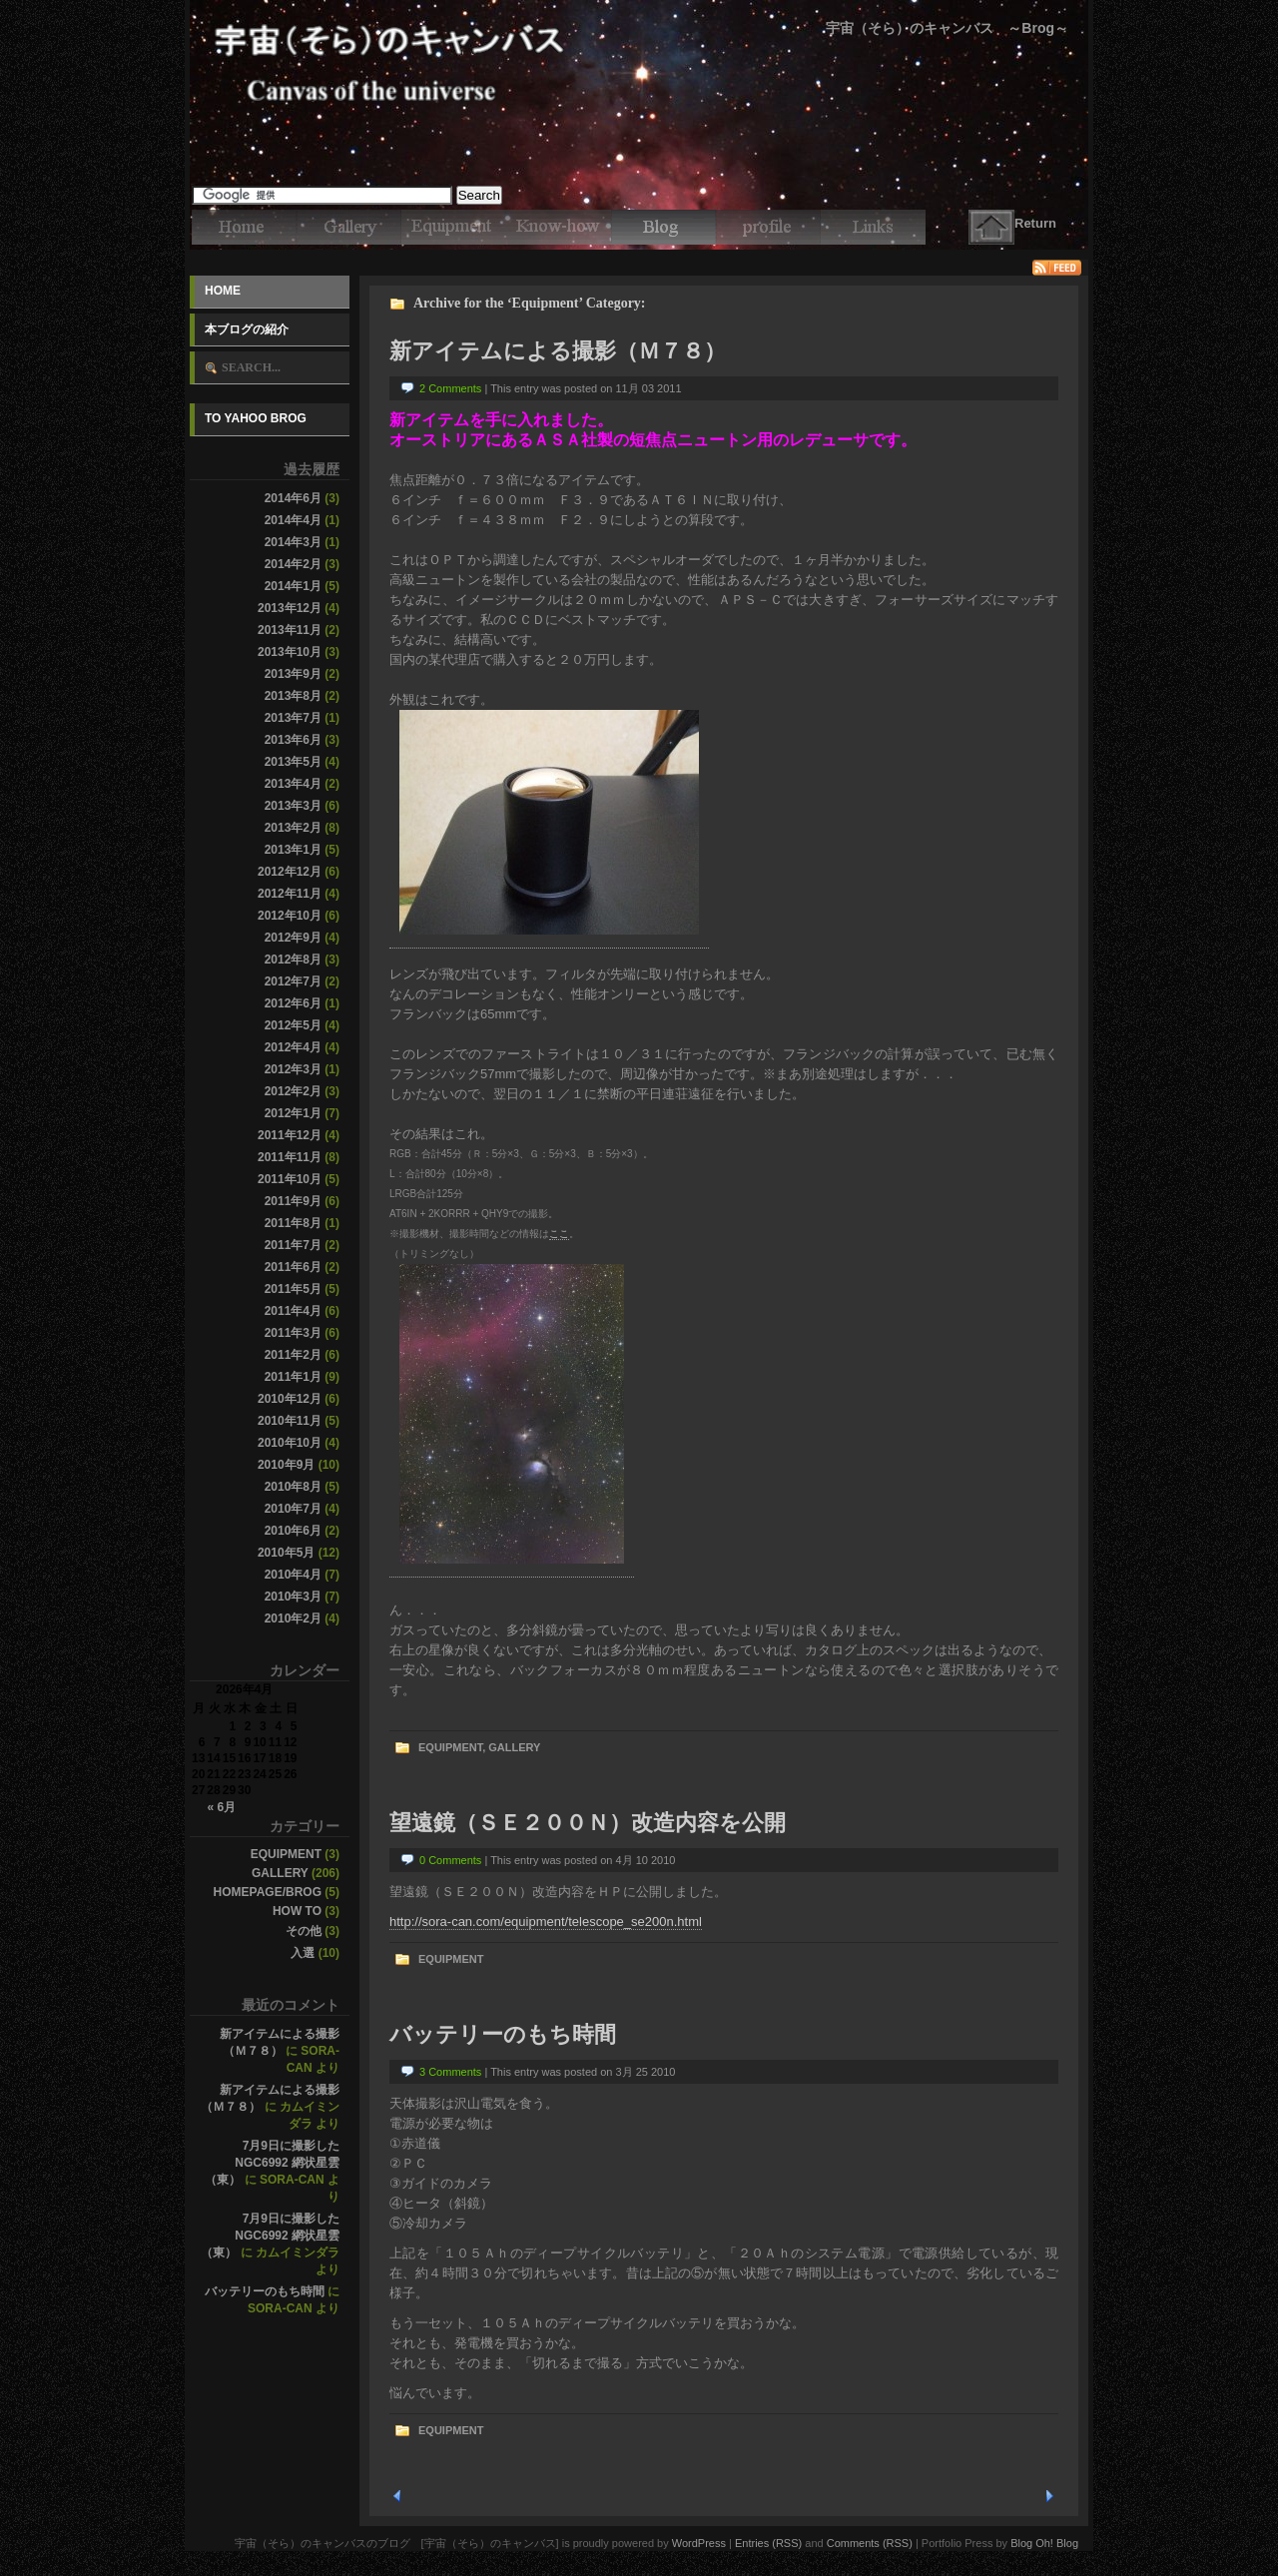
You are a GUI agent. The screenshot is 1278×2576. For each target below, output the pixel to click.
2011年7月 (293, 1245)
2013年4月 (293, 784)
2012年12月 (289, 872)
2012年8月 (293, 959)
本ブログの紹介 (247, 329)
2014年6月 (293, 498)
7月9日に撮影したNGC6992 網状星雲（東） (272, 2163)
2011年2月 (293, 1355)
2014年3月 (293, 542)
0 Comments (450, 1860)
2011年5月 (293, 1289)
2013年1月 (293, 850)
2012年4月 (293, 1047)
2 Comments (450, 388)
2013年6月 (293, 740)
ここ (559, 1233)
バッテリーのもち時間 (264, 2291)
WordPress (699, 2543)
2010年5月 (286, 1553)
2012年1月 (293, 1113)
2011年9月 (293, 1201)
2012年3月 (293, 1069)
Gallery (280, 1873)
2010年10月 (289, 1443)
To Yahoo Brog (256, 418)
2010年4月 (293, 1575)
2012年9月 (293, 938)
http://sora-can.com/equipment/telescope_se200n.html (545, 1921)
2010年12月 (289, 1399)
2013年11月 (289, 630)
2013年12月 (289, 608)
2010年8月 (293, 1487)
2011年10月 (289, 1179)
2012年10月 (289, 916)
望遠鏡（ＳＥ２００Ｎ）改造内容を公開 (587, 1822)
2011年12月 (289, 1135)
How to (297, 1911)
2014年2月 (293, 564)
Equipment (286, 1854)
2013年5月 (293, 762)
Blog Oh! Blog (1044, 2543)
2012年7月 (293, 981)
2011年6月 (293, 1267)
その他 (303, 1931)
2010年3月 (293, 1597)
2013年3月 (293, 806)
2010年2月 (293, 1618)
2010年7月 (293, 1509)
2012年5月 (293, 1025)
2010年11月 (289, 1421)
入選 (303, 1953)
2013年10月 (289, 652)
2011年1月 (293, 1377)
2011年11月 (289, 1157)
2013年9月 (293, 674)
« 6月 (221, 1807)
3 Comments (450, 2072)
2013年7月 (293, 718)
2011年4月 (293, 1311)
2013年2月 (293, 828)
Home (223, 291)
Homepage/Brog (267, 1892)
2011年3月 (293, 1333)
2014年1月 (293, 586)
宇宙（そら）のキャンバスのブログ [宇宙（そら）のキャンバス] (639, 30)
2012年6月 (293, 1003)
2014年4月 (293, 520)
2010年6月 (293, 1531)
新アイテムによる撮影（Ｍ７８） (557, 350)
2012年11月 (289, 894)
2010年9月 (286, 1465)
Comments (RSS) (870, 2543)
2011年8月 (293, 1223)
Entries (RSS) (768, 2543)
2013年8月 (293, 696)
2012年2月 (293, 1091)
